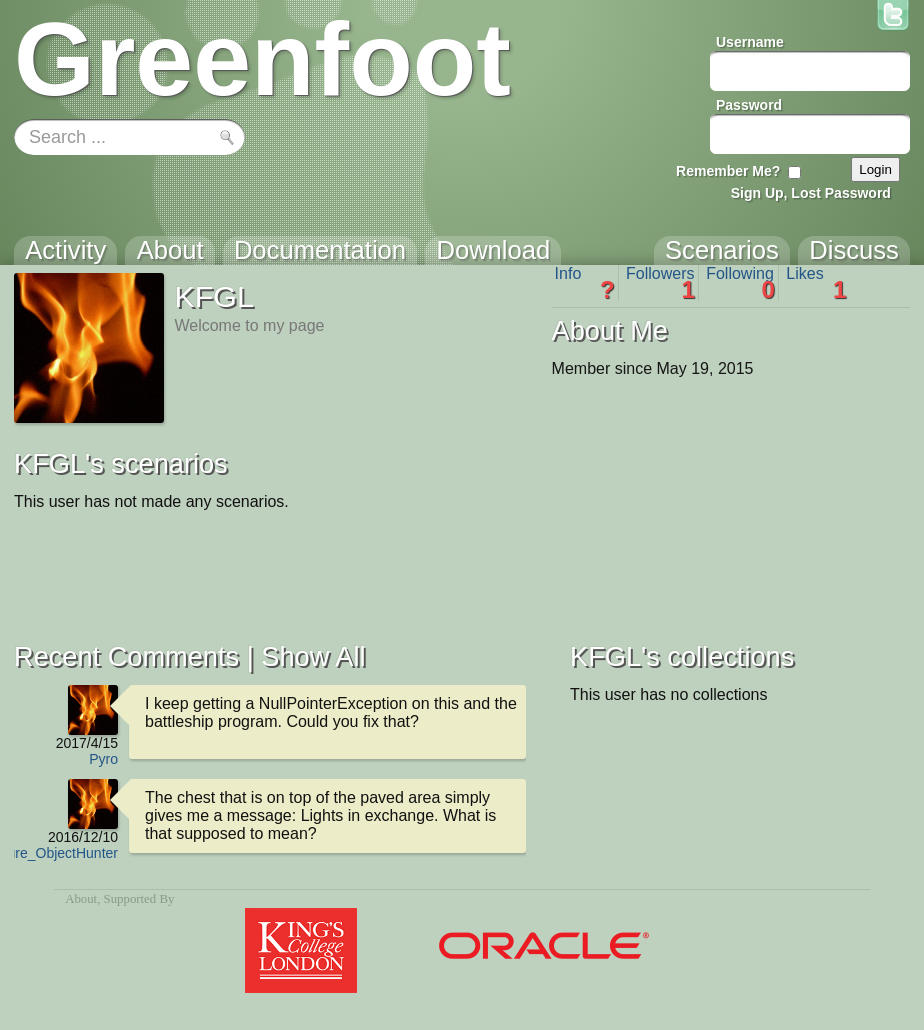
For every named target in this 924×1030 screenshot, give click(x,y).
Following (740, 283)
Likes (816, 283)
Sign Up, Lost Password (811, 193)
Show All (313, 656)
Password (749, 105)
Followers (660, 283)
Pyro (103, 759)
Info (585, 283)
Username (750, 42)
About (81, 899)
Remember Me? (728, 171)
